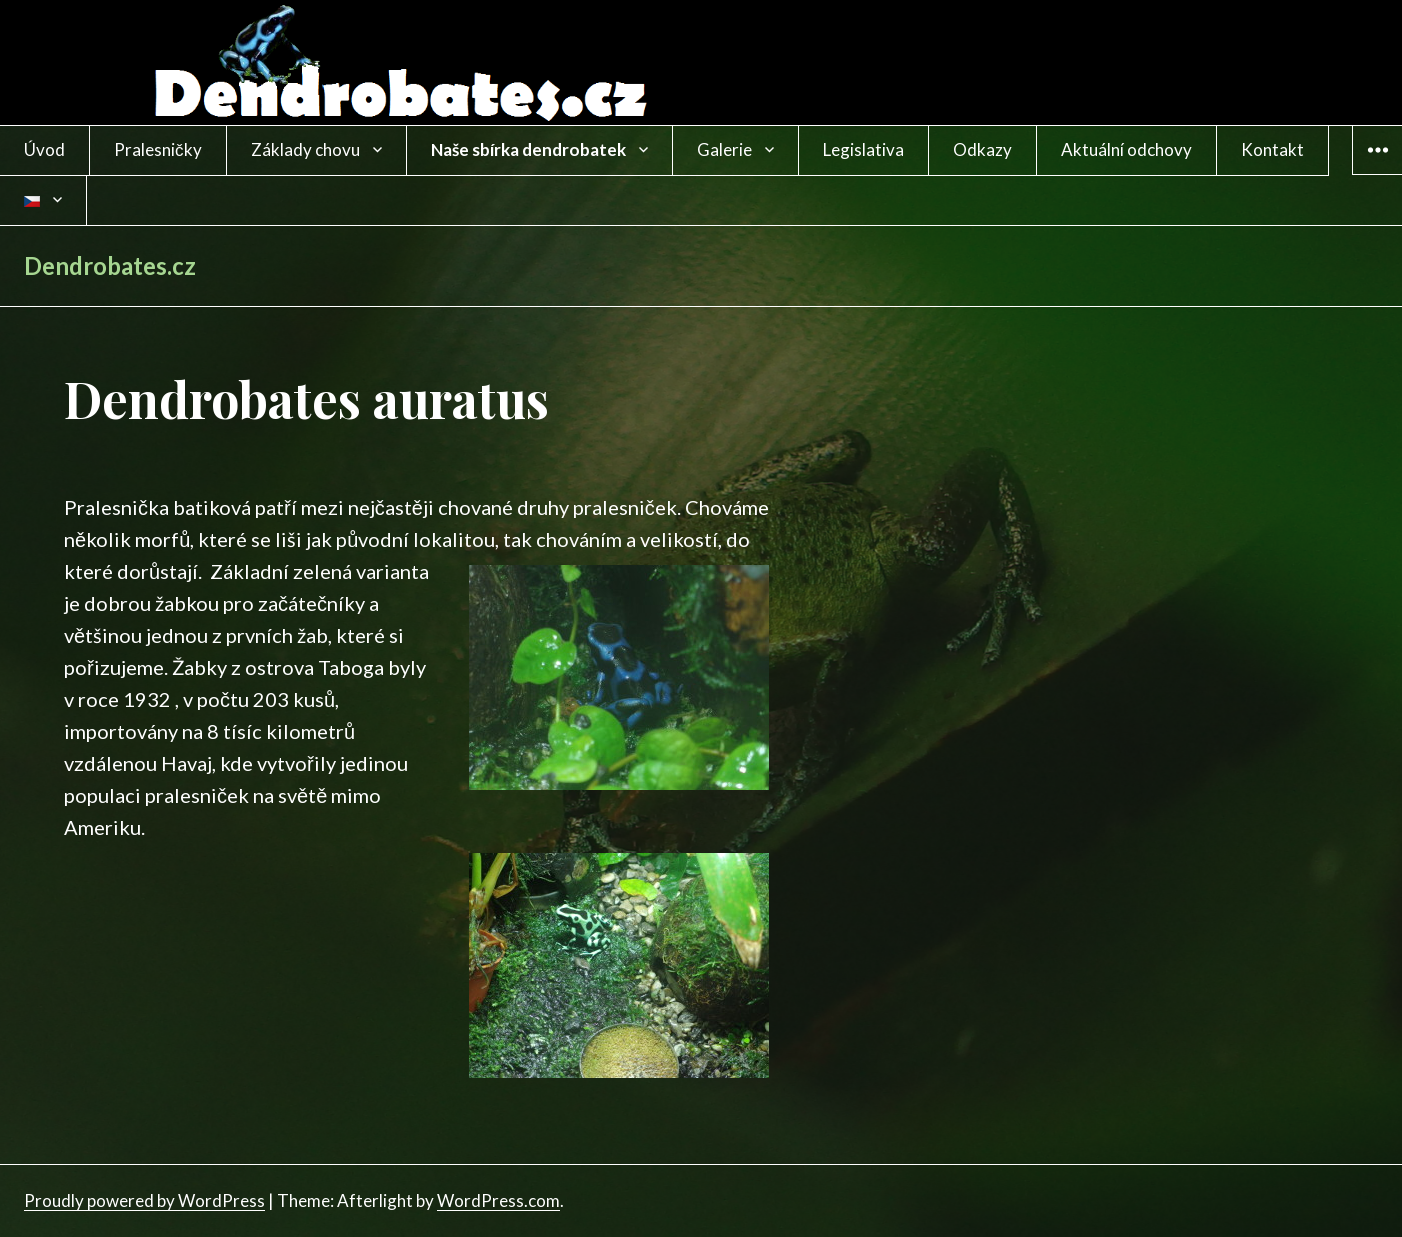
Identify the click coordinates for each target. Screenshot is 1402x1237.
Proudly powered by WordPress (144, 1200)
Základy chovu (305, 149)
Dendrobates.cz (110, 265)
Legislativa (863, 149)
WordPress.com (498, 1200)
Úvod (44, 149)
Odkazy (982, 149)
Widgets (1377, 174)
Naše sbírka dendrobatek (528, 149)
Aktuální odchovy (1126, 149)
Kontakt (1272, 149)
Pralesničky (158, 149)
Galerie (724, 149)
